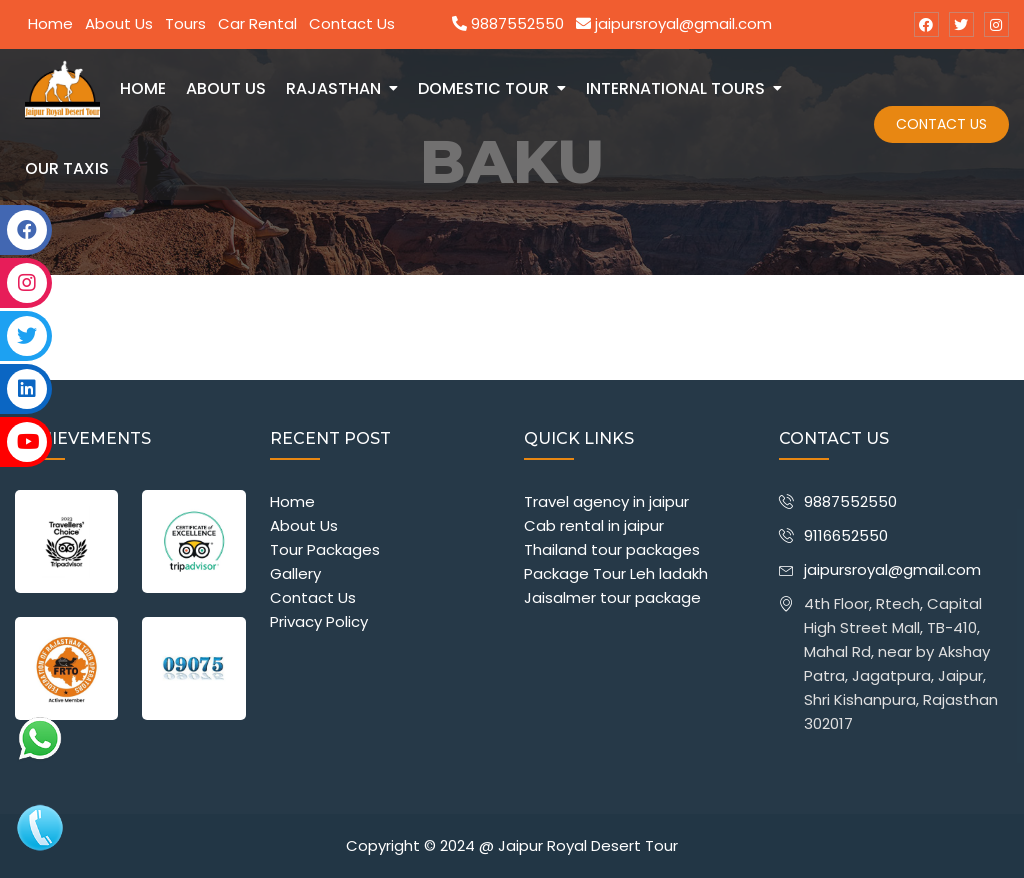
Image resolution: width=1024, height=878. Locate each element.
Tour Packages (325, 549)
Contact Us (352, 23)
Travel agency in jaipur (606, 501)
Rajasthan (333, 88)
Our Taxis (67, 168)
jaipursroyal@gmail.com (674, 23)
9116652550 (846, 535)
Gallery (295, 573)
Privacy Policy (319, 621)
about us (226, 88)
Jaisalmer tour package (612, 597)
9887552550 (508, 23)
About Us (119, 23)
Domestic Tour (483, 88)
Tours (185, 23)
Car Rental (257, 23)
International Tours (675, 88)
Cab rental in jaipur (594, 525)
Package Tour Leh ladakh (616, 573)
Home (50, 23)
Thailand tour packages (612, 549)
